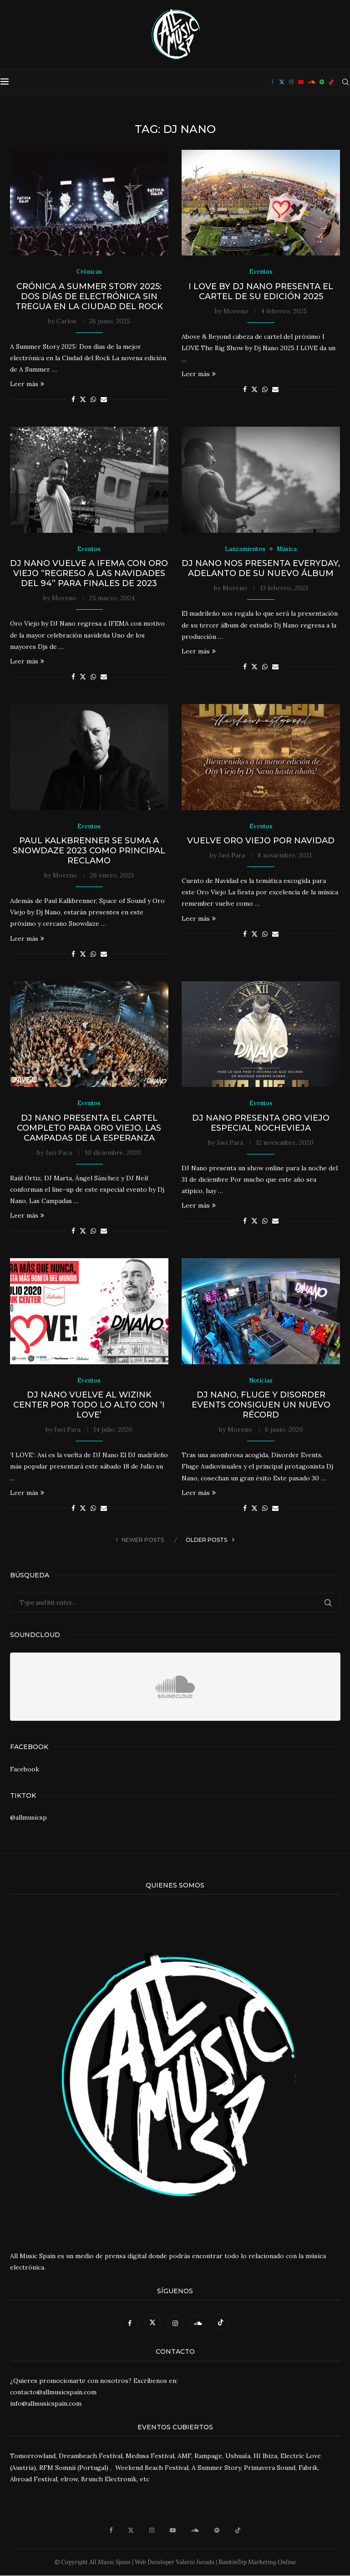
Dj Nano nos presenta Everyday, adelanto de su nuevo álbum (261, 569)
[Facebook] (272, 82)
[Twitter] (281, 82)
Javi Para (231, 855)
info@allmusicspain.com (45, 2404)
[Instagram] (291, 82)
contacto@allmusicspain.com (53, 2392)
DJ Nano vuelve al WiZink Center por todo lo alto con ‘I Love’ (89, 1405)
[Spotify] (322, 82)
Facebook (24, 1769)
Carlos (66, 321)
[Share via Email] (104, 400)
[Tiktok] (331, 82)
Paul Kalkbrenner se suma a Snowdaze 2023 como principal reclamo (89, 851)
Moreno (235, 311)
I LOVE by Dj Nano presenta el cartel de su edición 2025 (260, 291)
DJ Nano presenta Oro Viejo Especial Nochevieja (261, 1123)
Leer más (27, 384)
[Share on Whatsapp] (93, 400)
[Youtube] (301, 82)
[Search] (345, 82)
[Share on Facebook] (73, 400)
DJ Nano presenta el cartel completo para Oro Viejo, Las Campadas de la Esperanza (89, 1128)
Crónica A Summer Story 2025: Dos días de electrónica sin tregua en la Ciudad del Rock (89, 296)
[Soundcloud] (311, 82)
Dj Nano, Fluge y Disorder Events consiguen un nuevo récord (261, 1405)
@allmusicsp (28, 1817)
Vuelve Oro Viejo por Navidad (261, 841)
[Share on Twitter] (83, 400)
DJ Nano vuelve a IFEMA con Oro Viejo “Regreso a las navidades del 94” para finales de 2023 (89, 574)
